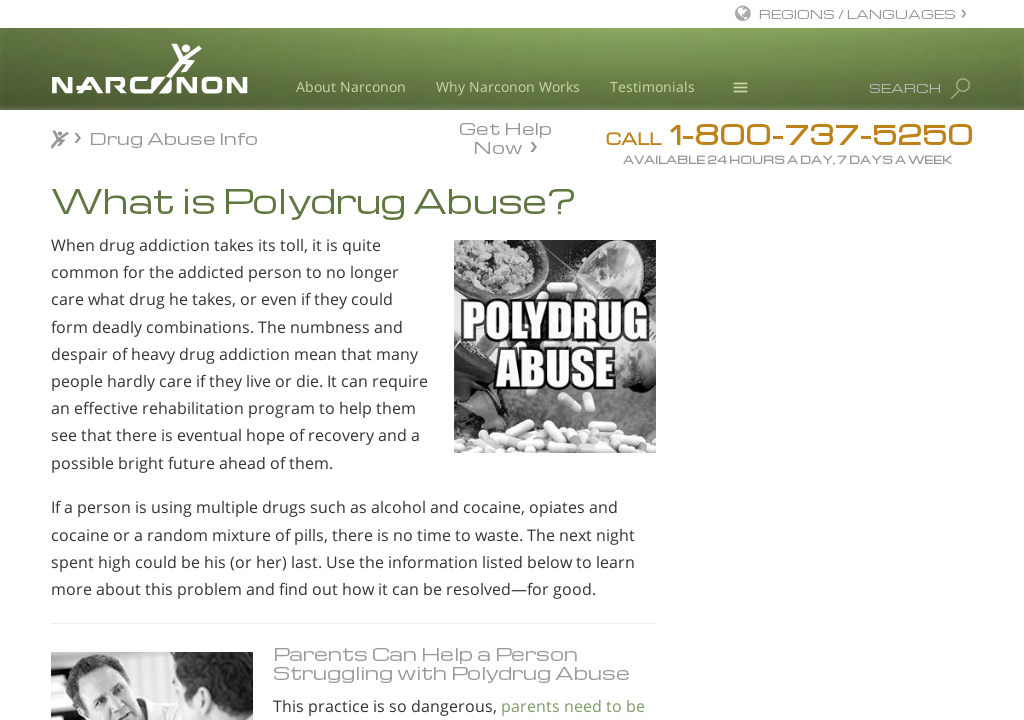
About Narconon (351, 86)
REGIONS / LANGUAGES (857, 13)
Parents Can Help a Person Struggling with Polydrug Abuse (451, 663)
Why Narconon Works (508, 86)
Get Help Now (505, 136)
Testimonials (652, 86)
